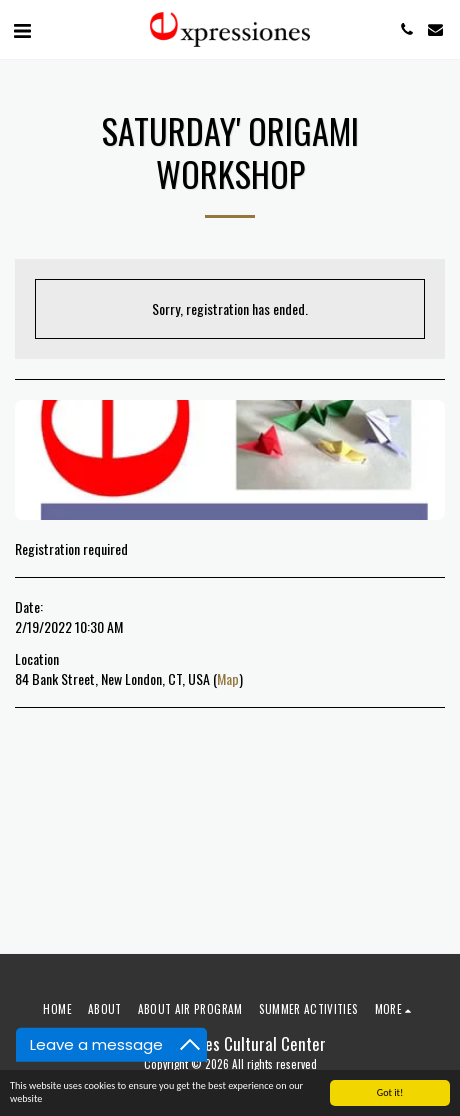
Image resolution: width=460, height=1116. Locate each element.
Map (228, 678)
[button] (22, 29)
